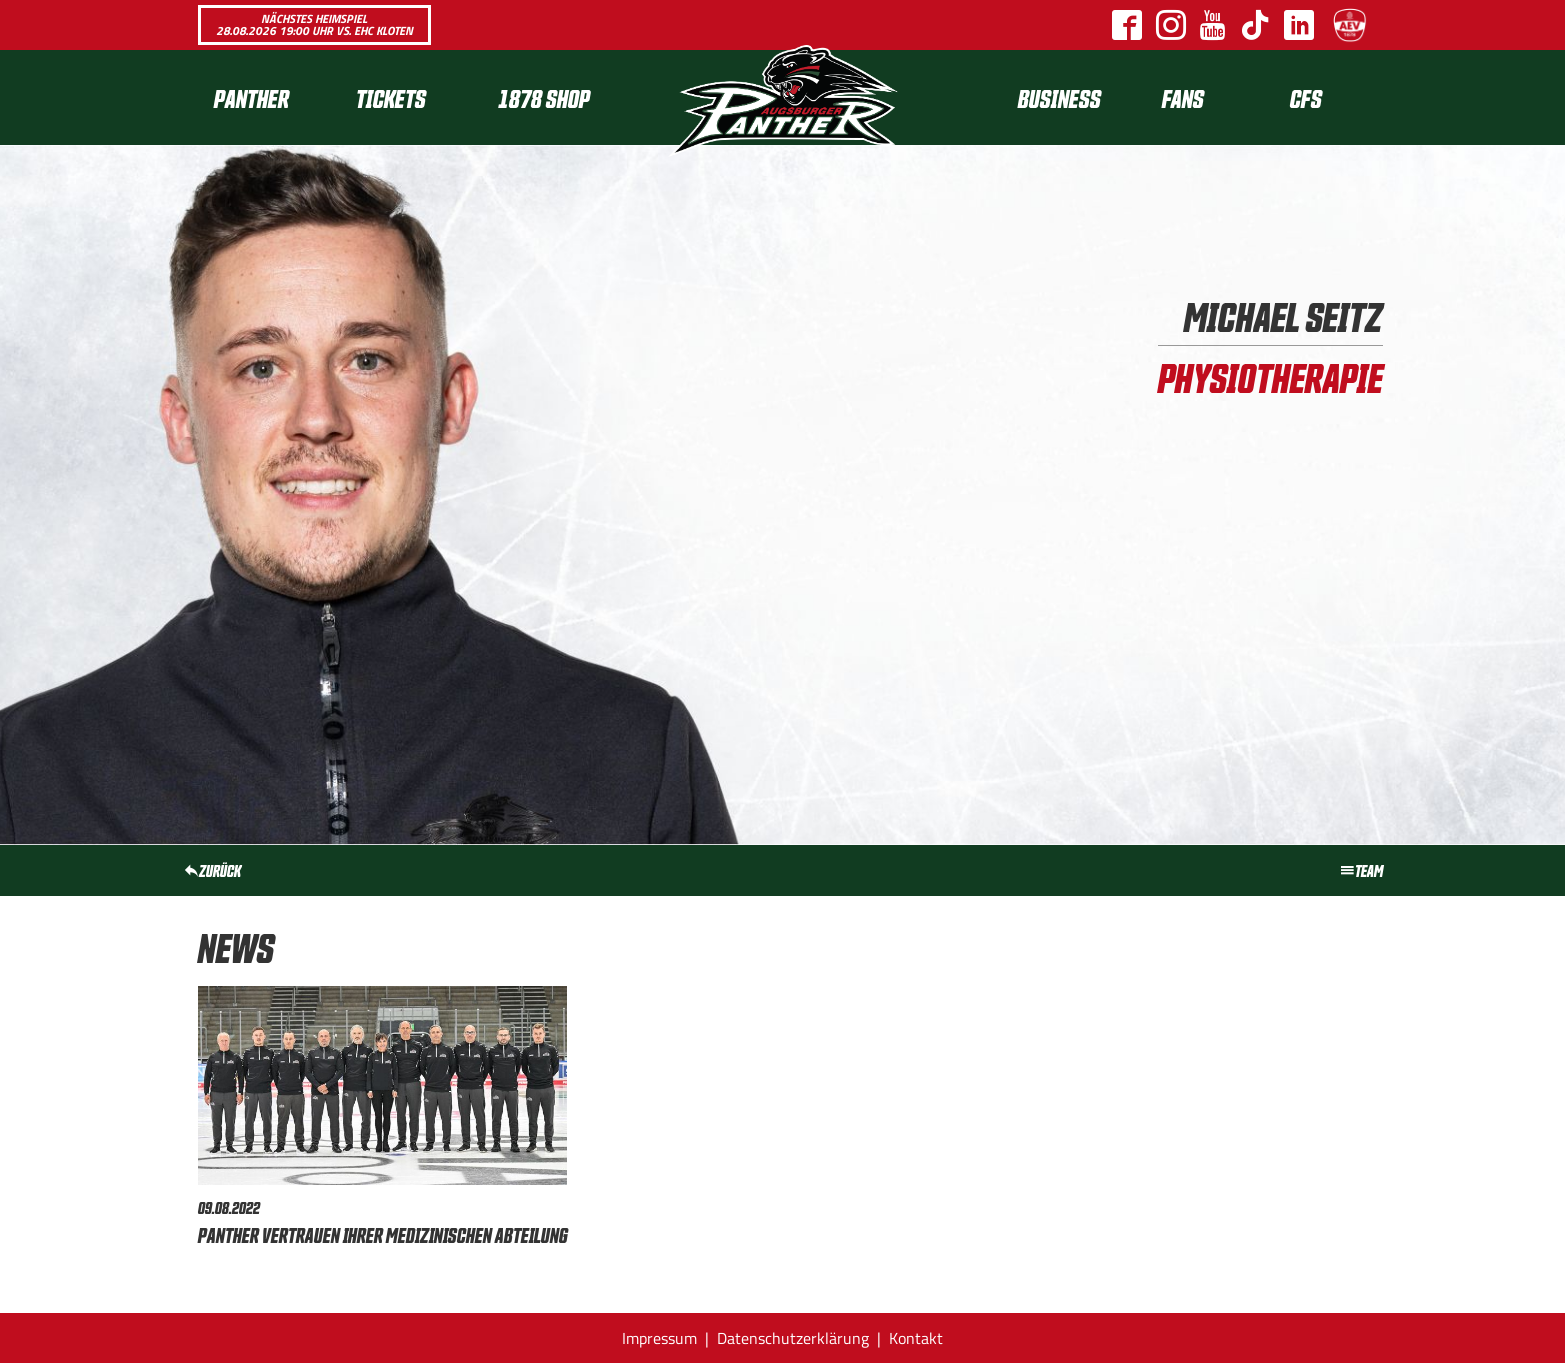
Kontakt (916, 1338)
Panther (251, 97)
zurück (212, 870)
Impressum (659, 1338)
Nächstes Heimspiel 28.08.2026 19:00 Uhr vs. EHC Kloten (314, 24)
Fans (1183, 97)
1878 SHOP (544, 97)
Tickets (391, 97)
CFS (1306, 97)
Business (1059, 97)
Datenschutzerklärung (793, 1338)
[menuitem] (269, 97)
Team (1361, 870)
